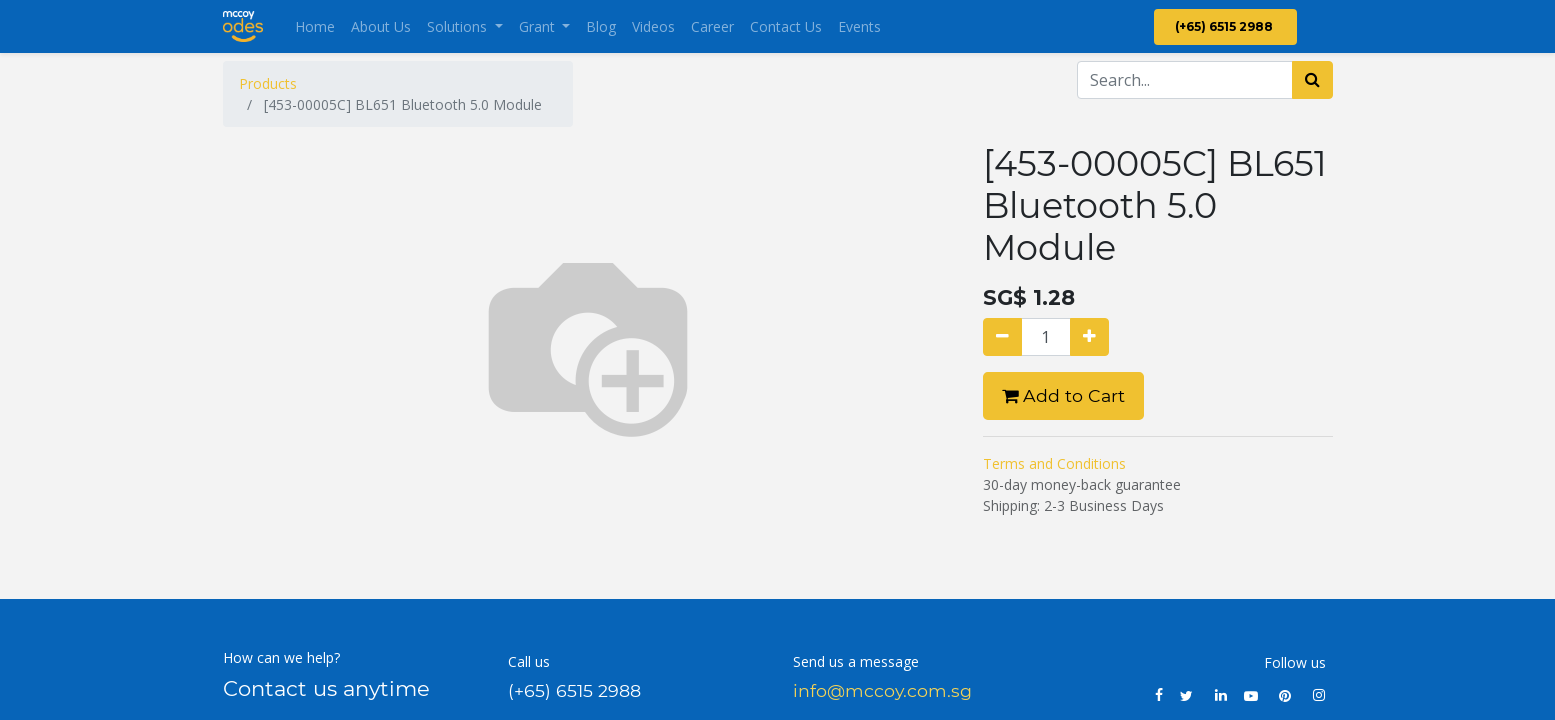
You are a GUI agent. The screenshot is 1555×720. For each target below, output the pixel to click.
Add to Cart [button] (1063, 395)
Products (268, 83)
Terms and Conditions (1054, 463)
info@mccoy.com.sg (882, 690)
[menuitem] (315, 26)
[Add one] (1089, 337)
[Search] (1312, 80)
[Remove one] (1002, 337)
